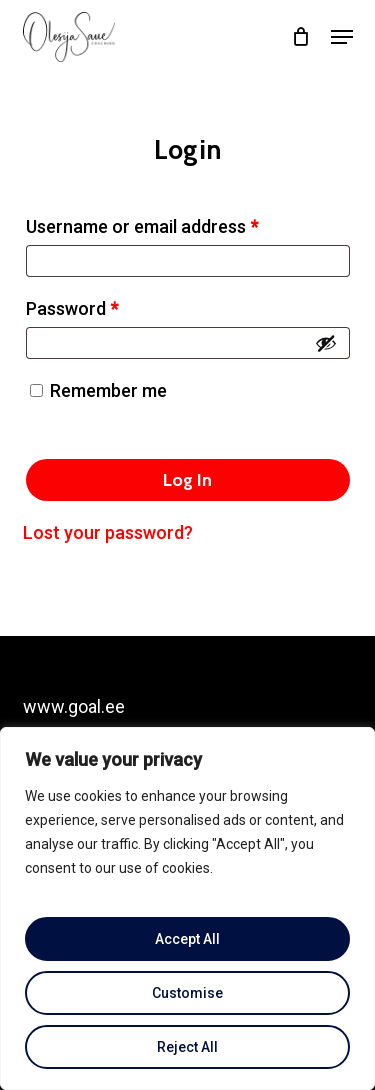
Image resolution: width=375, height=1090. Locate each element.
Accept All (187, 939)
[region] (187, 908)
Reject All (187, 1047)
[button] (342, 37)
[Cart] (301, 37)
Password (107, 305)
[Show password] (326, 343)
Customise (187, 993)
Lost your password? (108, 532)
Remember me (108, 390)
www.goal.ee (74, 706)
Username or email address (177, 223)
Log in (187, 480)
